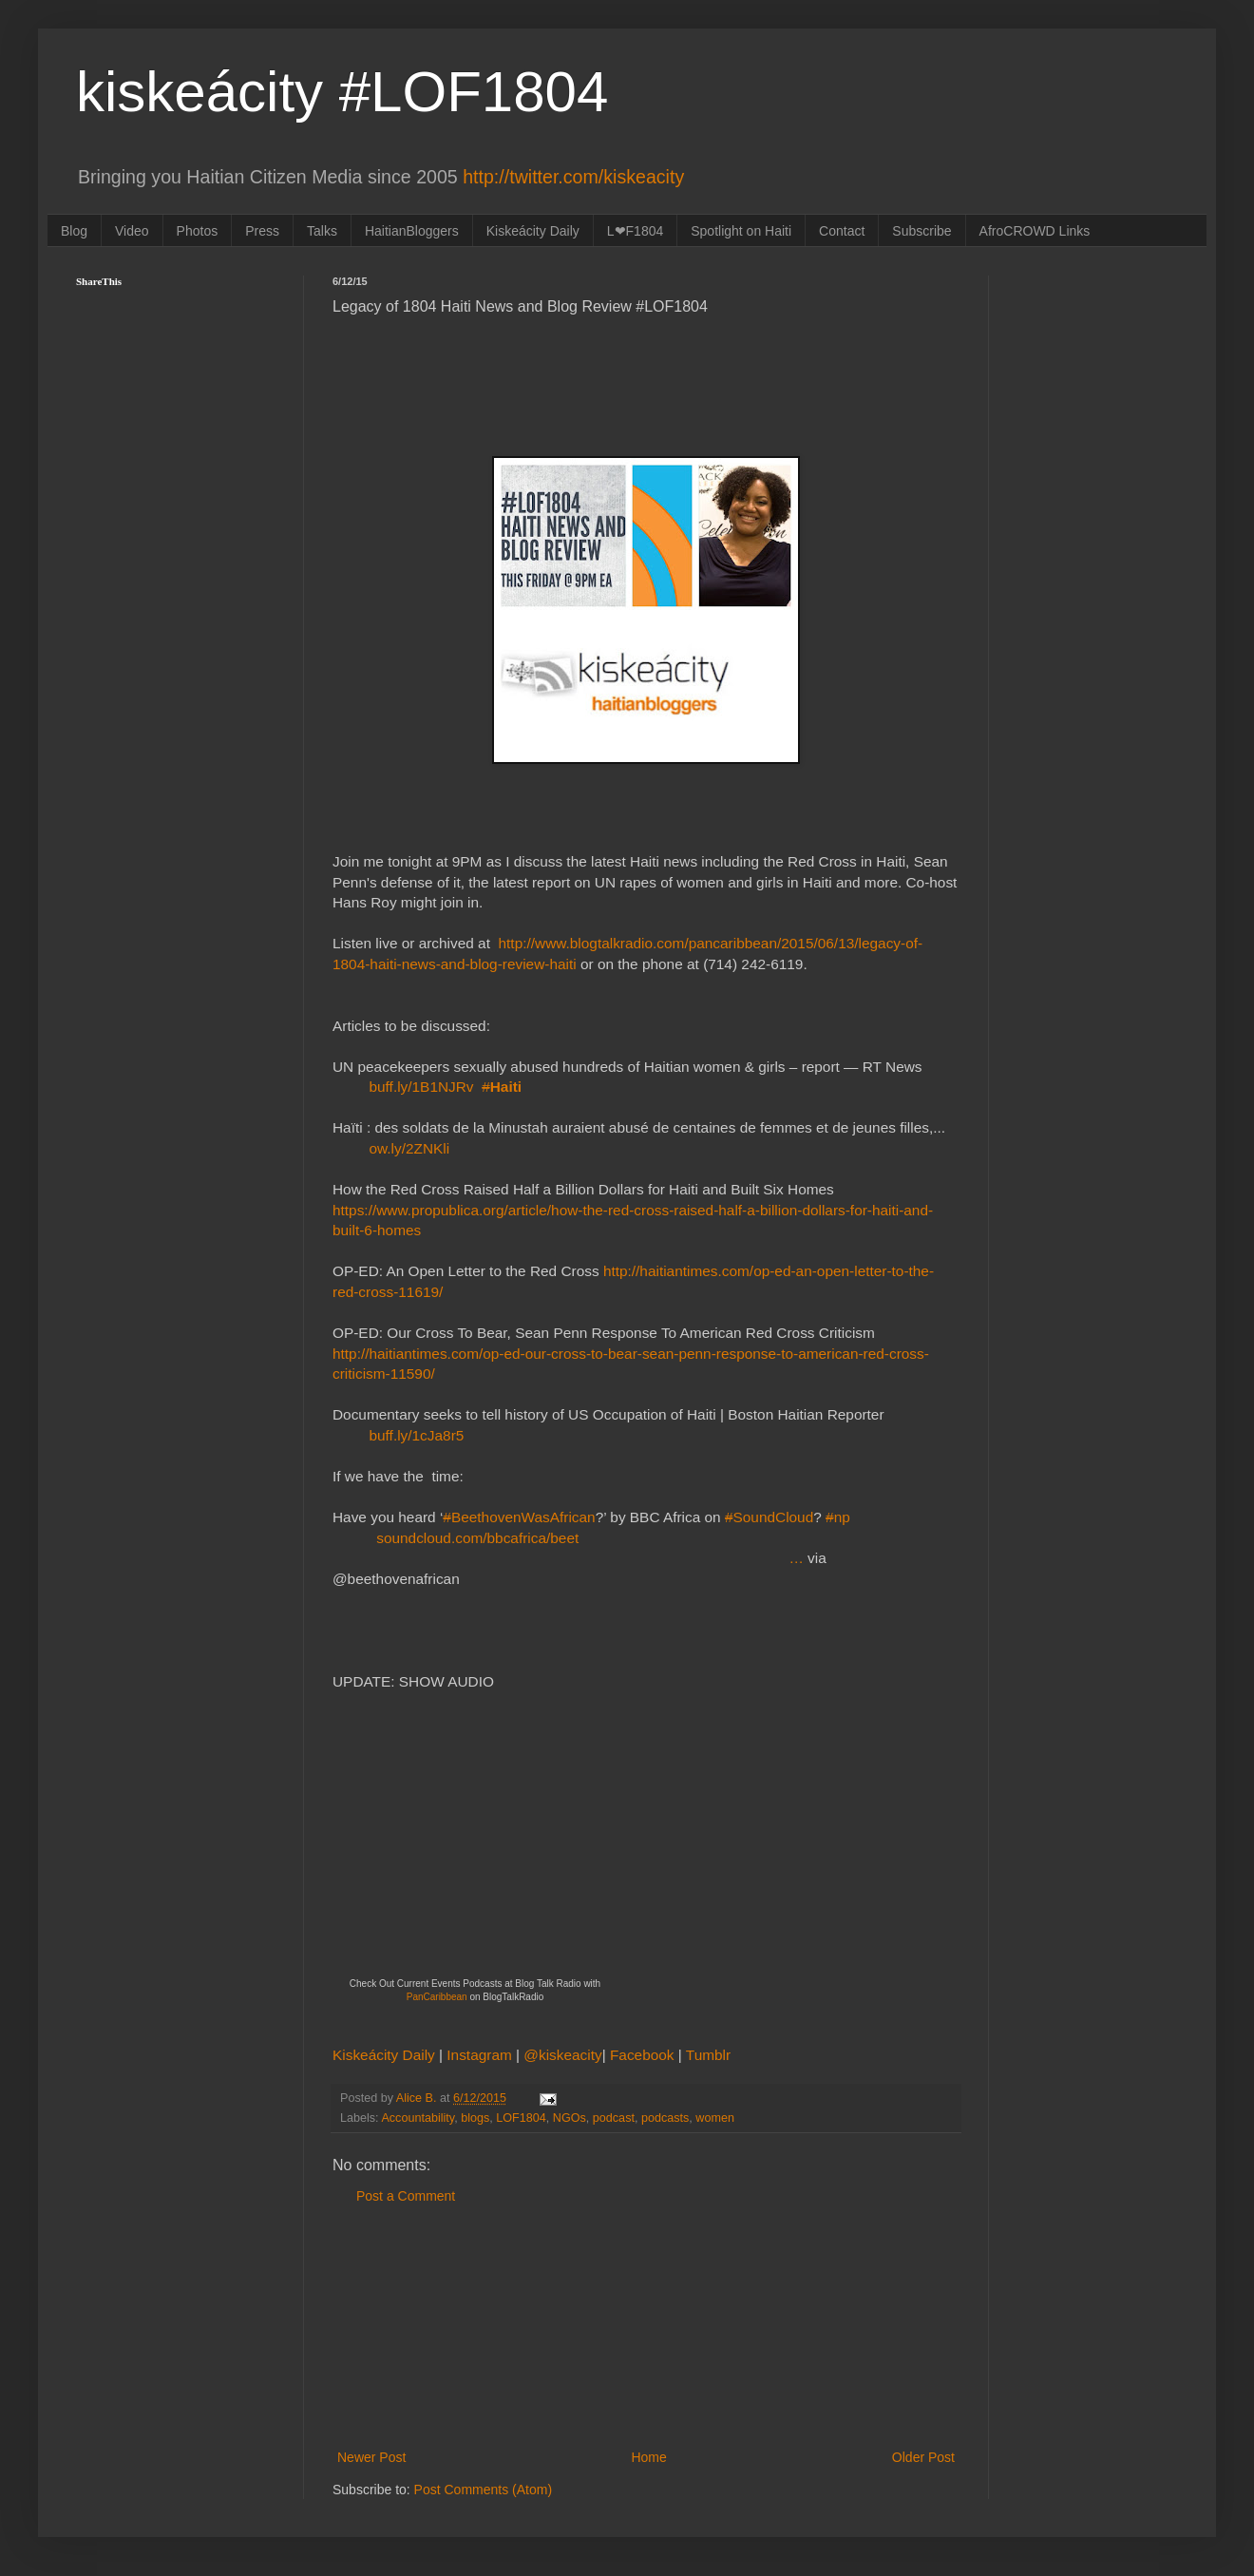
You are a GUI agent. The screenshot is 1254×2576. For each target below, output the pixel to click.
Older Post (923, 2457)
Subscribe (921, 231)
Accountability (417, 2118)
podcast (614, 2118)
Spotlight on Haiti (741, 231)
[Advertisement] (646, 2327)
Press (262, 231)
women (714, 2118)
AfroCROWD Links (1035, 231)
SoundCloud (769, 1517)
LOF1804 (521, 2118)
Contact (841, 231)
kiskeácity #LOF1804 (342, 92)
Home (648, 2457)
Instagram (481, 2055)
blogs (475, 2118)
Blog (74, 231)
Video (132, 231)
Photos (197, 231)
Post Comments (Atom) (483, 2489)
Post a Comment (405, 2196)
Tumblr (708, 2055)
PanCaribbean (437, 1997)
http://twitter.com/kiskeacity (573, 176)
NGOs (569, 2118)
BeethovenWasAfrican (519, 1517)
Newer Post (371, 2457)
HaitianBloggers (412, 231)
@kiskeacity (562, 2055)
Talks (322, 231)
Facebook (644, 2055)
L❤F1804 (635, 231)
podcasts (665, 2118)
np (838, 1517)
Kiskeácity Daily (533, 231)
